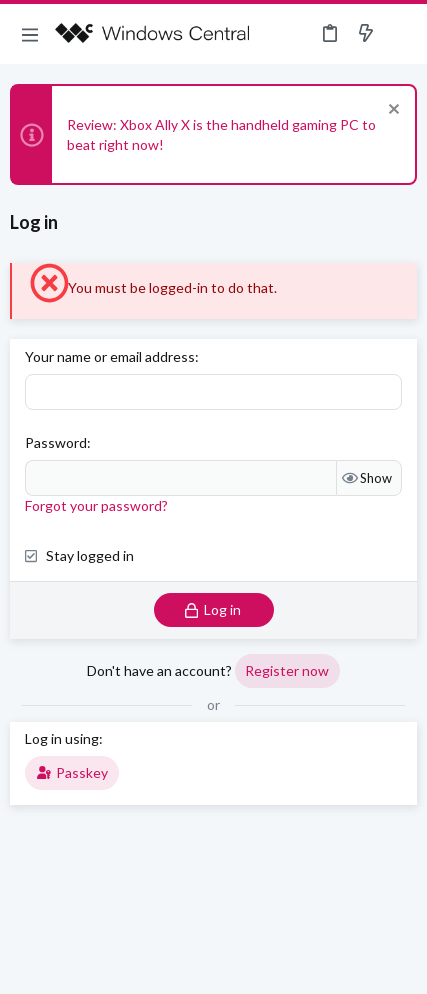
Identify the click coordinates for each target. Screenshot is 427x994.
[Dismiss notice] (391, 111)
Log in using (62, 738)
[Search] (400, 34)
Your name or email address (110, 356)
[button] (30, 34)
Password (56, 442)
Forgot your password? (96, 505)
